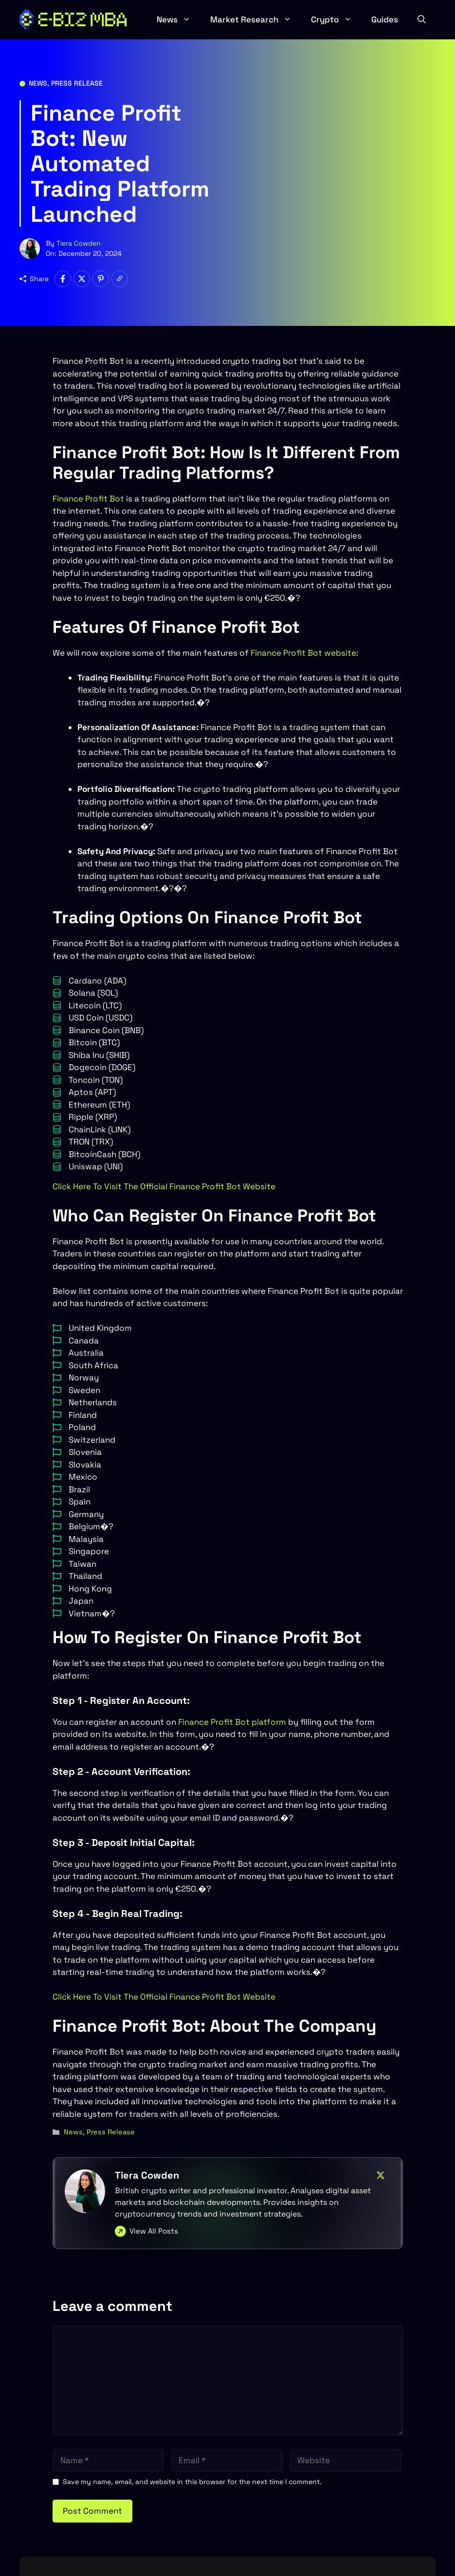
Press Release (77, 83)
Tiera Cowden (78, 243)
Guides (384, 19)
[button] (422, 19)
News (178, 19)
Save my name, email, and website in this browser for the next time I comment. (192, 2481)
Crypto (336, 19)
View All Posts (153, 2231)
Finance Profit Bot (88, 498)
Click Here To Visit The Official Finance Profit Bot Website (164, 1186)
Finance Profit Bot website (302, 652)
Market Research (255, 19)
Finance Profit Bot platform (232, 1722)
